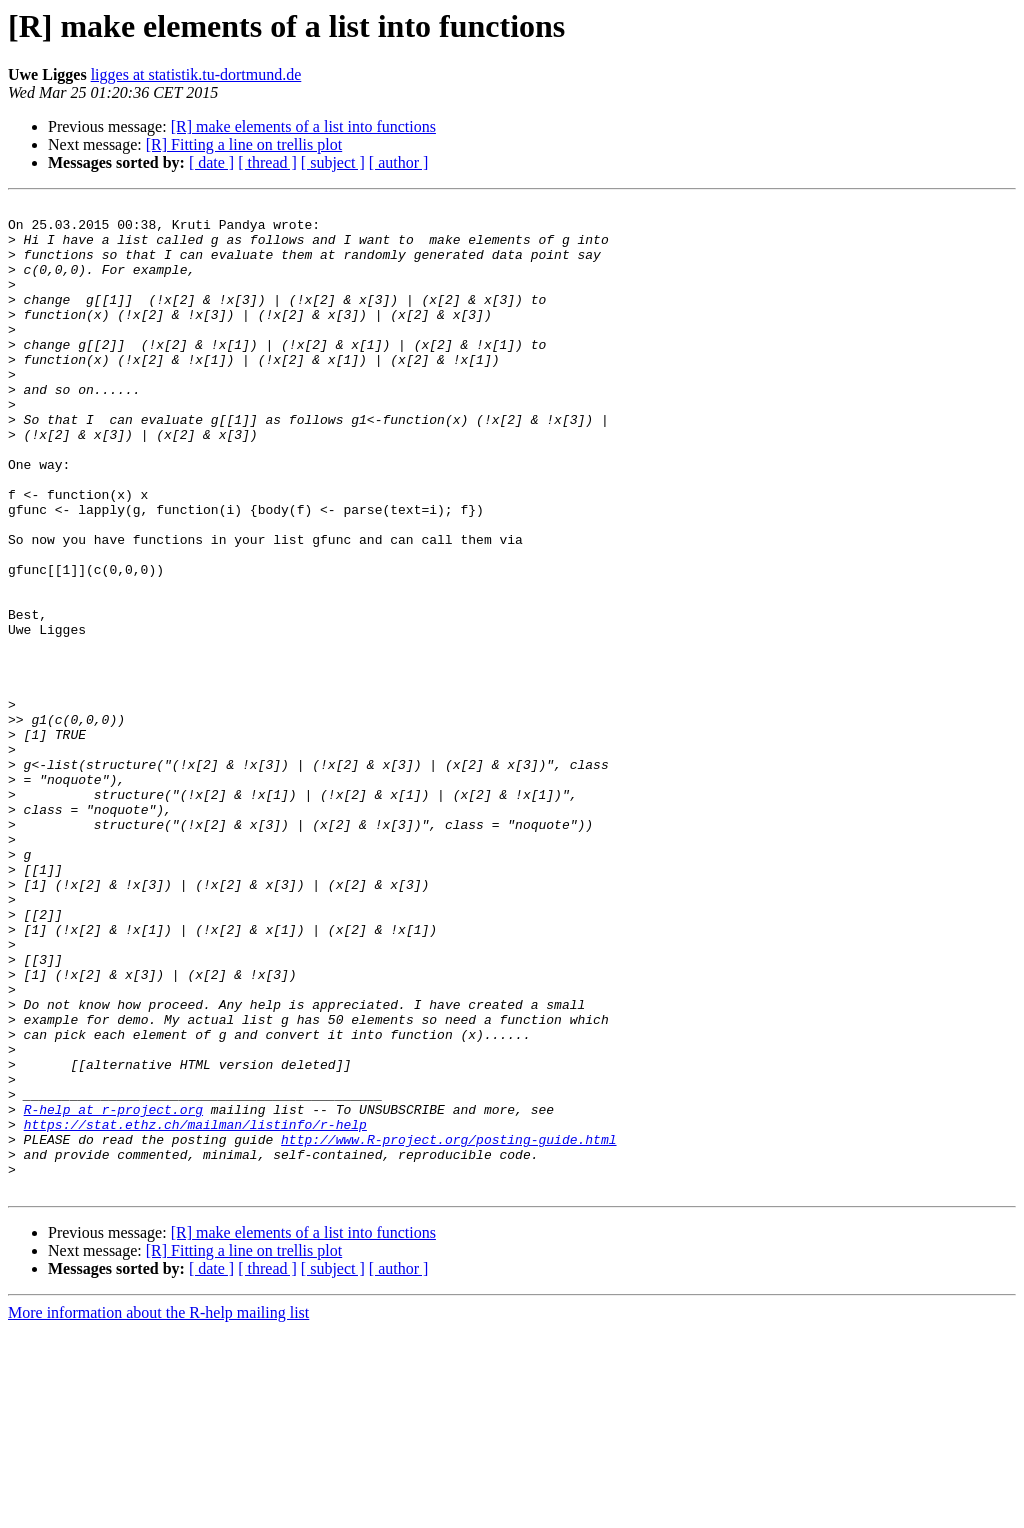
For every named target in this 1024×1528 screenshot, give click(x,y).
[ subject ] (333, 162)
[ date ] (211, 162)
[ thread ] (267, 162)
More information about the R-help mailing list (158, 1510)
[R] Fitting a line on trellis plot (244, 144)
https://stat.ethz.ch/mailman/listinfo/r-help (195, 1310)
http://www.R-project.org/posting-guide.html (448, 1328)
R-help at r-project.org (113, 1292)
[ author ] (399, 162)
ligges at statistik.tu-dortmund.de (196, 74)
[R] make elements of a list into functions (303, 126)
